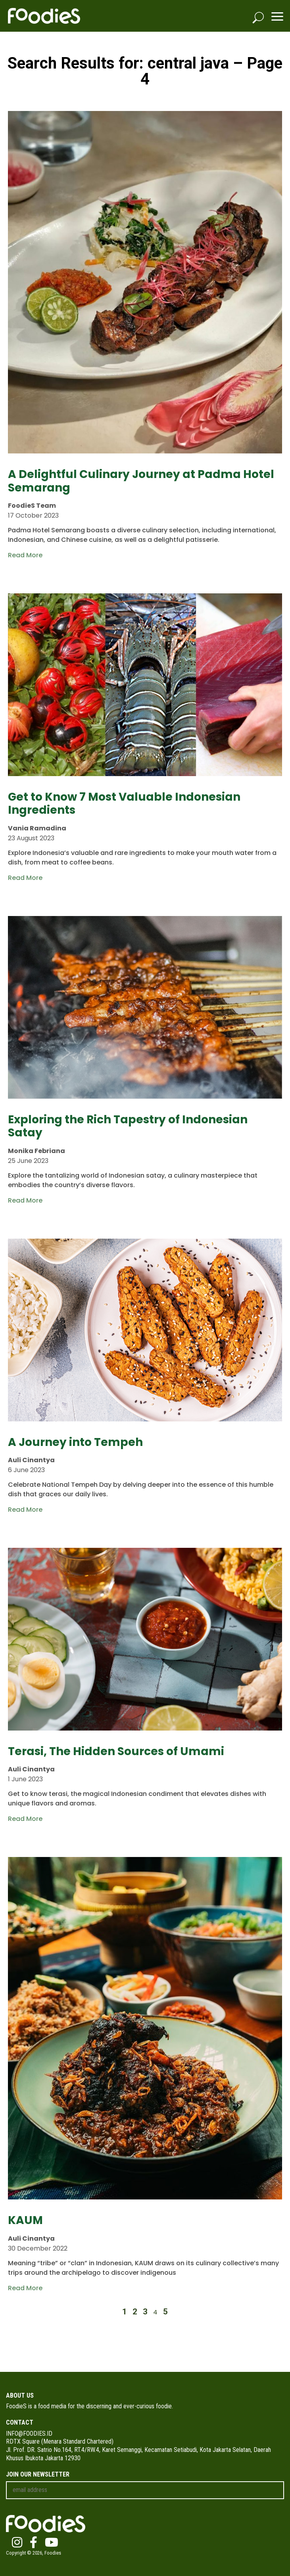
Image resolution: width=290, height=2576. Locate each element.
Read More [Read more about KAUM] (25, 2288)
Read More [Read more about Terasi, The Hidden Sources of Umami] (25, 1818)
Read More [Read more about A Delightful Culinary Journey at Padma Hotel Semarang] (25, 555)
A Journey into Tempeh (75, 1442)
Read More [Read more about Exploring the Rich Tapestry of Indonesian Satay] (25, 1200)
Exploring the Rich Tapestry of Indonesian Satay (128, 1126)
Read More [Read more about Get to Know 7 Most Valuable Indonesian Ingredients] (25, 877)
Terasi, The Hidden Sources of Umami (116, 1751)
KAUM (25, 2220)
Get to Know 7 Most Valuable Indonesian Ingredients (124, 803)
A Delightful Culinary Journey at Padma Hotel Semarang (141, 481)
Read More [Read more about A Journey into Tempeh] (25, 1509)
